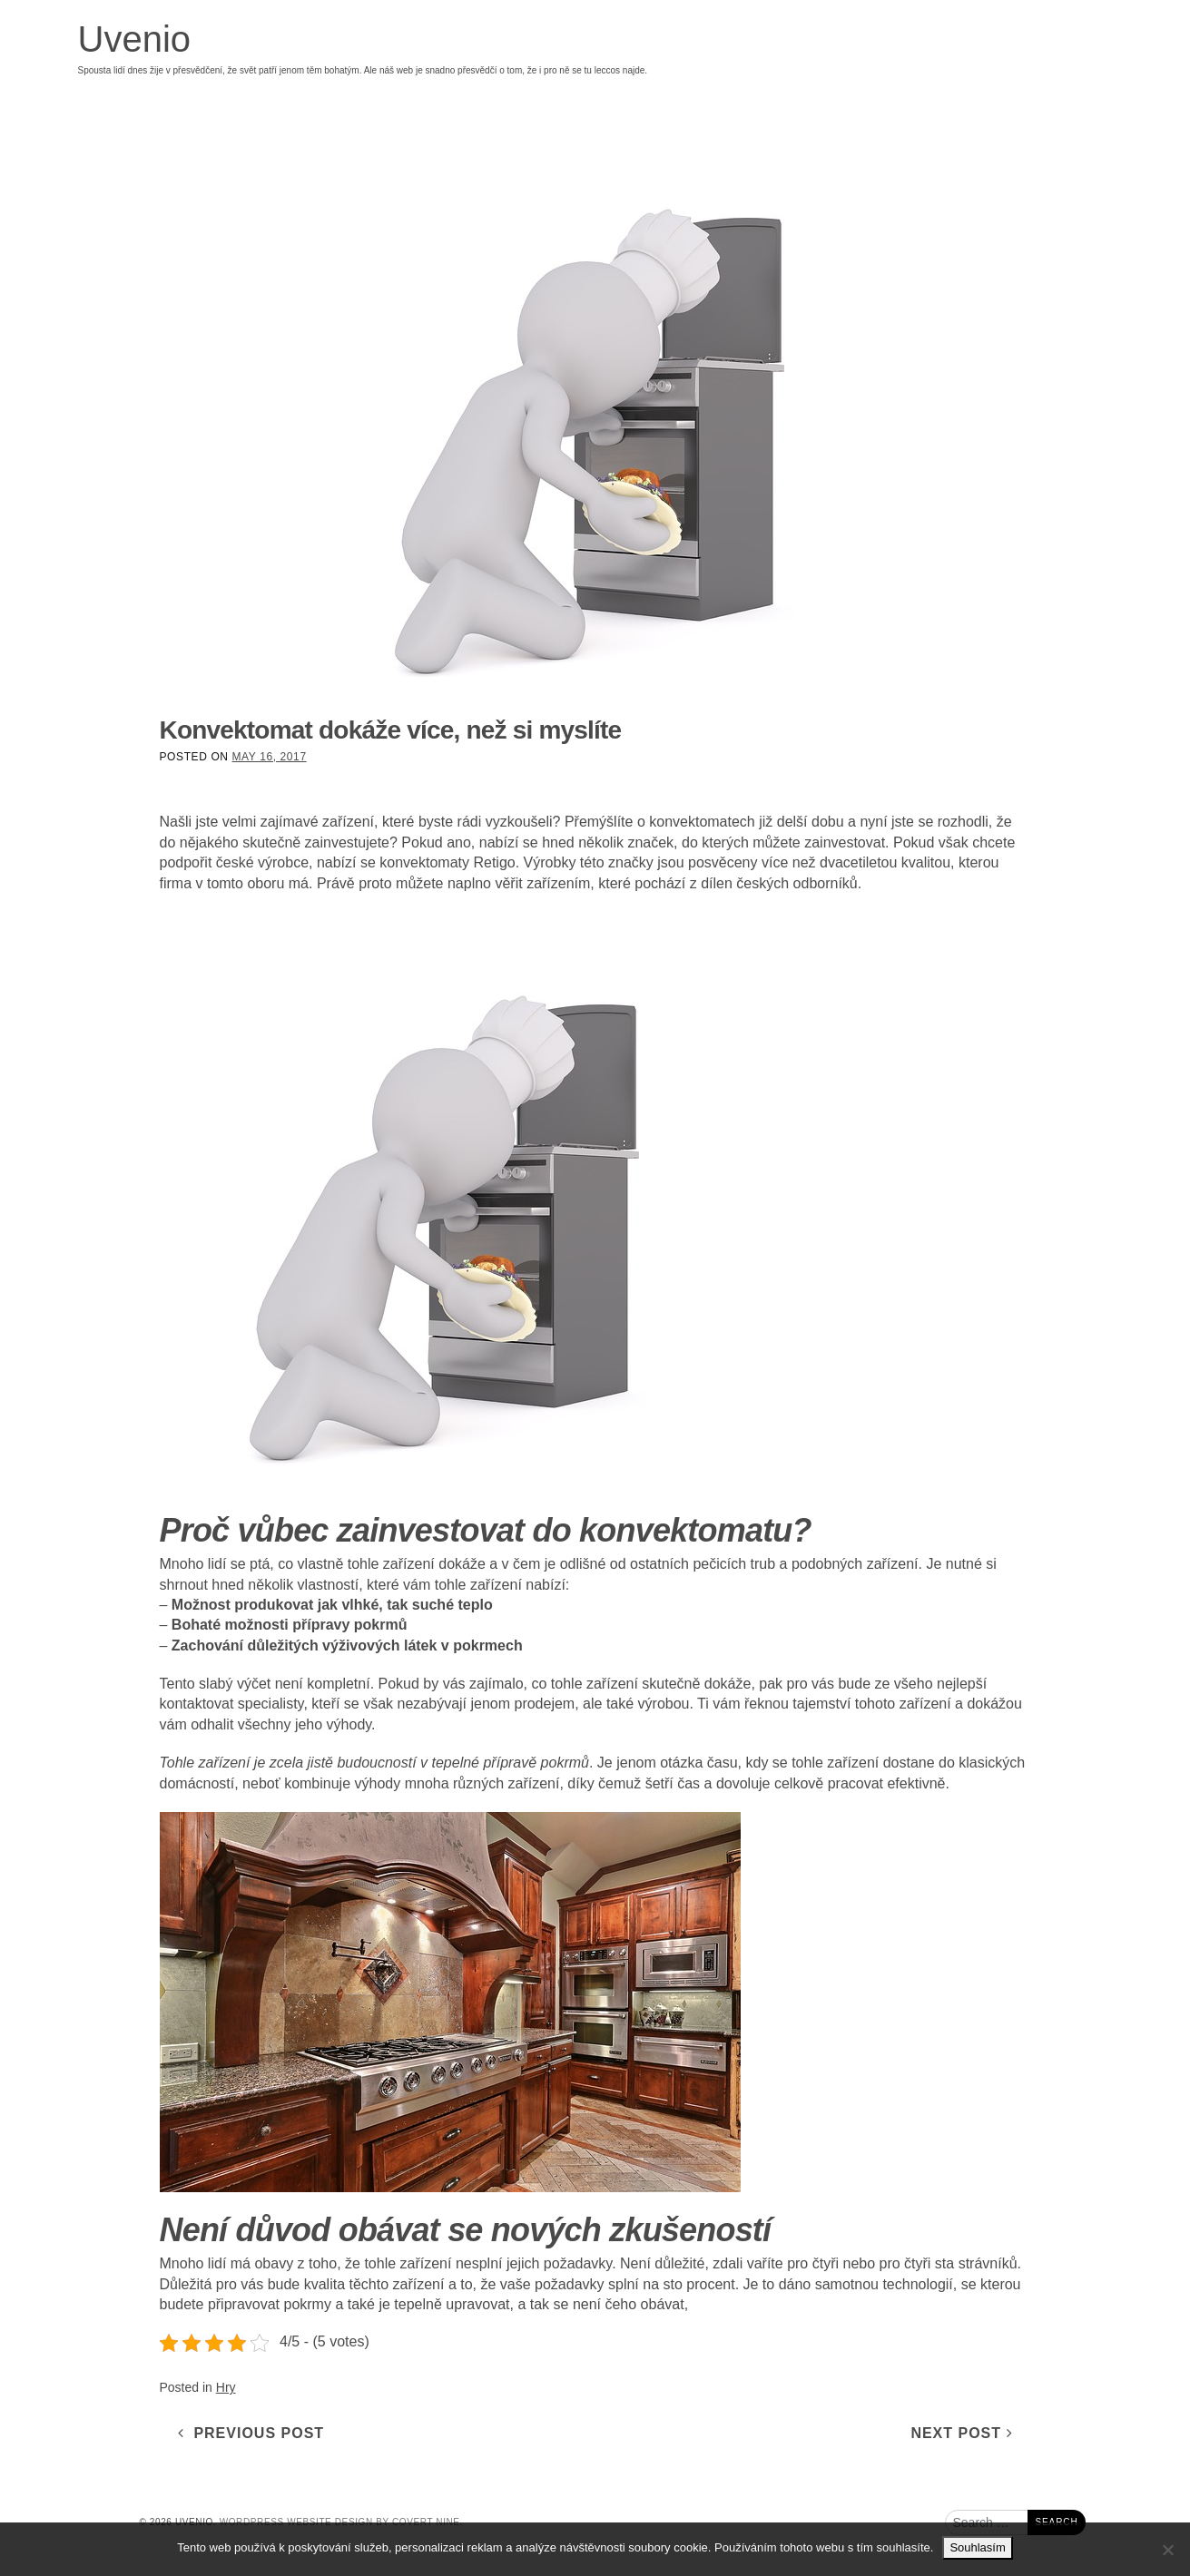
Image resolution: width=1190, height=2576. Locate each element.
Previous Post (251, 2433)
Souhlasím (977, 2547)
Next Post (961, 2433)
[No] (1167, 2550)
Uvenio (135, 39)
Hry (226, 2387)
